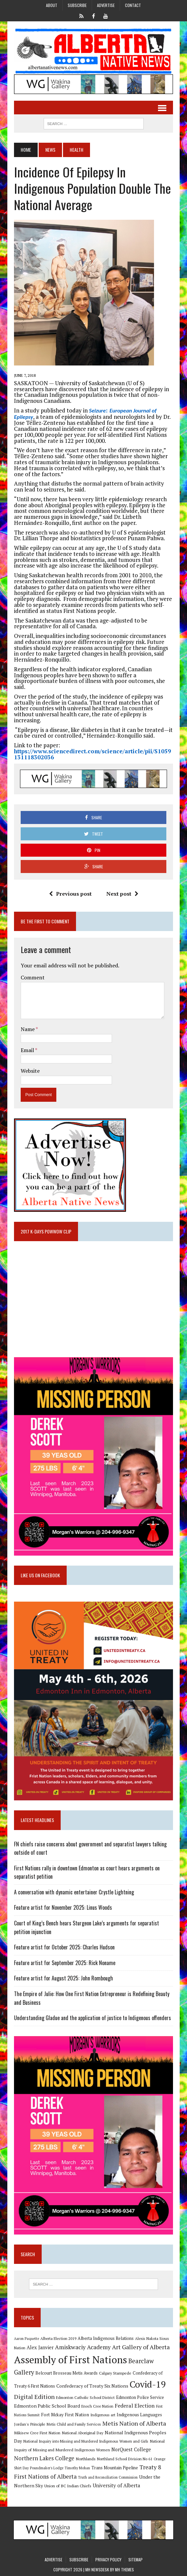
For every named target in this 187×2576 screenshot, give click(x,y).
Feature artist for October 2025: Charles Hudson (64, 1947)
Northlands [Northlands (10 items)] (86, 2458)
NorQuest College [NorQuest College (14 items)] (131, 2449)
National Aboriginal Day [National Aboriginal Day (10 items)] (82, 2432)
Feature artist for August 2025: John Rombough (63, 1978)
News (50, 149)
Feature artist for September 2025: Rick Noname (64, 1963)
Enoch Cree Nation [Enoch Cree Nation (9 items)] (97, 2406)
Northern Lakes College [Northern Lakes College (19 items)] (44, 2458)
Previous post (70, 893)
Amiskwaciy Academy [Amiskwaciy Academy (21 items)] (83, 2347)
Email (28, 1050)
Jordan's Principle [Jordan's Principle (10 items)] (29, 2424)
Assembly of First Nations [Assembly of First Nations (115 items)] (70, 2359)
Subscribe (77, 5)
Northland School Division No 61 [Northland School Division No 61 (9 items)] (124, 2458)
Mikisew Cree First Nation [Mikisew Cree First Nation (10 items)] (37, 2432)
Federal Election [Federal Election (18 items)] (135, 2405)
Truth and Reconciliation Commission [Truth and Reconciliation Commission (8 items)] (108, 2477)
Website (30, 1070)
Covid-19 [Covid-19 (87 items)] (148, 2384)
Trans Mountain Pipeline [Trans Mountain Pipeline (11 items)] (114, 2468)
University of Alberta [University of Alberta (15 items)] (116, 2485)
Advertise (106, 5)
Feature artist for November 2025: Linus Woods (63, 1907)
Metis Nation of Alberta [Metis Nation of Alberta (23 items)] (134, 2423)
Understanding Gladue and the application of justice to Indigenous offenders (92, 2018)
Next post (122, 893)
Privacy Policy (108, 2559)
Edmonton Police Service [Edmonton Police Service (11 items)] (140, 2397)
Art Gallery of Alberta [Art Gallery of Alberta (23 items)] (141, 2347)
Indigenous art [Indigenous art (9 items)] (102, 2414)
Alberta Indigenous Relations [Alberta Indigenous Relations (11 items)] (106, 2338)
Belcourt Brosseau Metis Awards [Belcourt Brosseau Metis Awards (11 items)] (66, 2373)
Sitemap (135, 2559)
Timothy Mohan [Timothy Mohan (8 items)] (77, 2468)
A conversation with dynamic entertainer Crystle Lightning (74, 1892)
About (51, 5)
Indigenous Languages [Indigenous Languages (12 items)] (139, 2415)
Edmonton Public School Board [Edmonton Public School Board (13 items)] (47, 2406)
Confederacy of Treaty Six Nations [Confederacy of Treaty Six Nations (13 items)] (92, 2386)
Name (28, 1029)
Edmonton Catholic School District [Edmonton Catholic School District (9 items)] (85, 2397)
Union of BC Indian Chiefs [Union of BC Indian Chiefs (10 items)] (67, 2485)
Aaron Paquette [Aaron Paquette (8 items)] (26, 2338)
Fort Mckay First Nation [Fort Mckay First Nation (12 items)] (65, 2415)
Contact (133, 5)
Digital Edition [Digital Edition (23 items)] (34, 2397)
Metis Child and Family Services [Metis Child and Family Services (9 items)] (74, 2424)
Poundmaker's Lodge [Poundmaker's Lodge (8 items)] (46, 2468)
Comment (33, 977)
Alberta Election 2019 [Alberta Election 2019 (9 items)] (58, 2338)
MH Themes (124, 2569)
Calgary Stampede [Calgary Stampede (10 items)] (115, 2373)
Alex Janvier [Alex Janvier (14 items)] (40, 2347)
